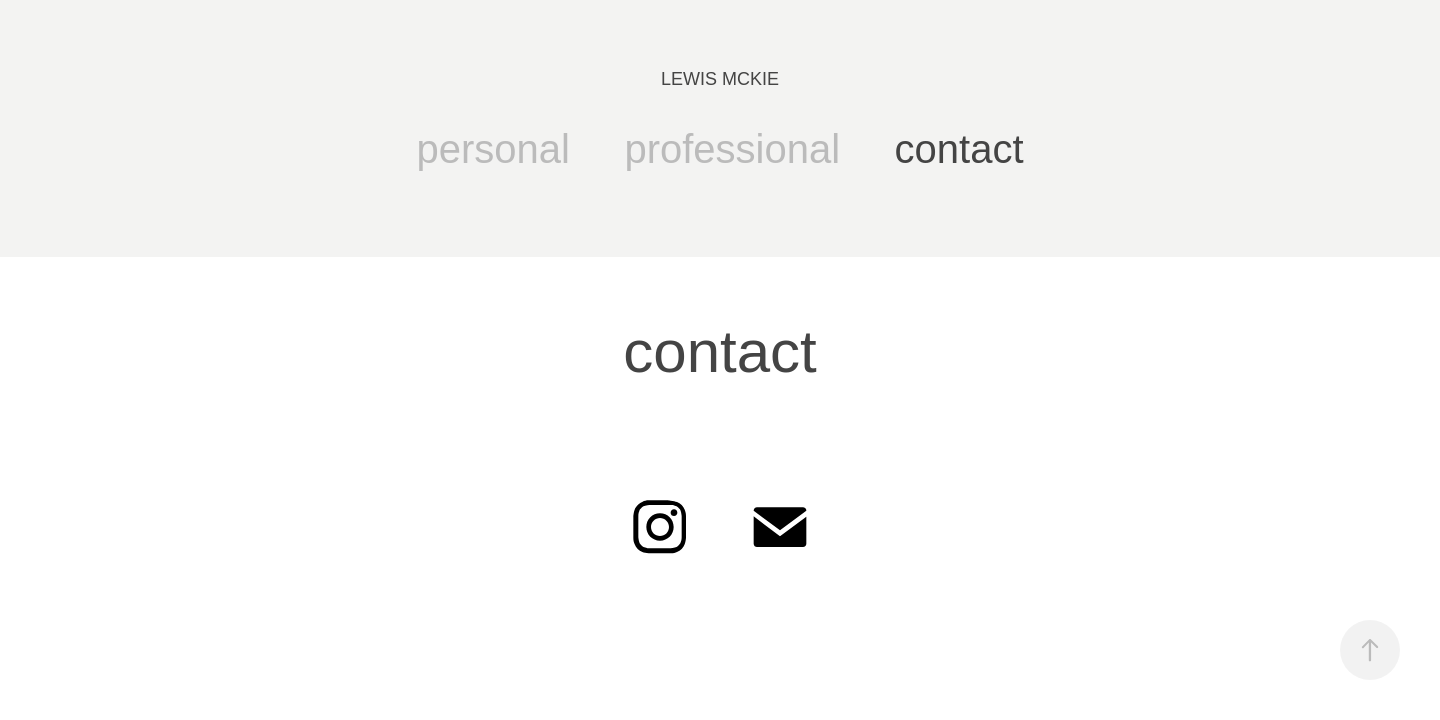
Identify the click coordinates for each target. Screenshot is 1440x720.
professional (732, 149)
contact (959, 149)
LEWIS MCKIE (720, 79)
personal (493, 149)
